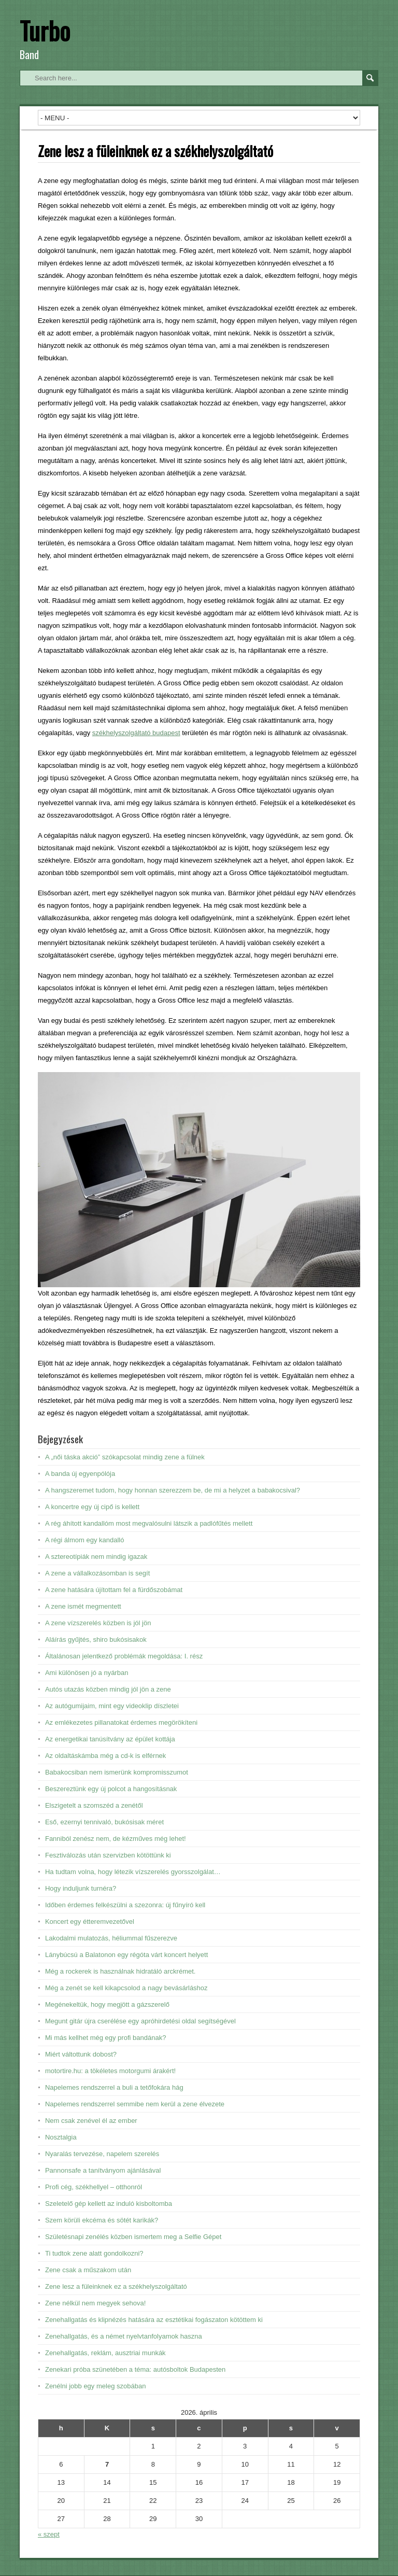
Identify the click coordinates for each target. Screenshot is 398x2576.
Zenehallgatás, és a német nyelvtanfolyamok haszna (123, 2336)
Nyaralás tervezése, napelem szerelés (102, 2154)
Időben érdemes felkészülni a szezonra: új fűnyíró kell (125, 1905)
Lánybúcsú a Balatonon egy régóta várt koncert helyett (126, 1955)
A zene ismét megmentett (83, 1606)
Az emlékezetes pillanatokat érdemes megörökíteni (121, 1722)
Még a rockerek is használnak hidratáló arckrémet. (120, 1971)
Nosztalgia (61, 2137)
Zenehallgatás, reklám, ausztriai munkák (105, 2353)
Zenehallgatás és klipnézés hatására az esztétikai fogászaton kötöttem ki (154, 2320)
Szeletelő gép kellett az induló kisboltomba (108, 2203)
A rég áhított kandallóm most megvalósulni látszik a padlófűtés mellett (148, 1523)
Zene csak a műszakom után (88, 2270)
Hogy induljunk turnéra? (80, 1888)
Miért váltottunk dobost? (81, 2054)
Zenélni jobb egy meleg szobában (95, 2386)
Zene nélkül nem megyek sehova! (95, 2303)
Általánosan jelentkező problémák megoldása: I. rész (124, 1656)
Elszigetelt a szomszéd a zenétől (94, 1805)
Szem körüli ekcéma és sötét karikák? (101, 2220)
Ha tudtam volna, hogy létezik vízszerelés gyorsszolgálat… (133, 1872)
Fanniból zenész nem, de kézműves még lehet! (115, 1838)
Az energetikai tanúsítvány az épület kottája (110, 1739)
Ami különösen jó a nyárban (86, 1673)
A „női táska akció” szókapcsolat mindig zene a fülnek (125, 1457)
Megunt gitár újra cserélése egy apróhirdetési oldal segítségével (140, 2021)
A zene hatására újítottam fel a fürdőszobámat (113, 1590)
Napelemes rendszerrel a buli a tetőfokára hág (114, 2087)
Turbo (45, 30)
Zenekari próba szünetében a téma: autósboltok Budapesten (135, 2369)
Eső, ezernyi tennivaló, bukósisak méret (104, 1822)
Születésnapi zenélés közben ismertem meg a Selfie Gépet (133, 2237)
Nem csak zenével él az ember (91, 2120)
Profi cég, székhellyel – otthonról (93, 2187)
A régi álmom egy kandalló (84, 1540)
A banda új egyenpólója (80, 1473)
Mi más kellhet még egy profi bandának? (105, 2038)
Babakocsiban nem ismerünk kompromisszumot (116, 1772)
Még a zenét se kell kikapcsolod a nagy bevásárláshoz (126, 1988)
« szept (49, 2534)
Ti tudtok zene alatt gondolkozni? (94, 2253)
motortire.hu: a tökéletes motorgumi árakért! (110, 2071)
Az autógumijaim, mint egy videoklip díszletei (112, 1706)
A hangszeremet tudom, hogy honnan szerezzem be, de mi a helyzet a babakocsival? (172, 1490)
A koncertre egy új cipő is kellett (92, 1507)
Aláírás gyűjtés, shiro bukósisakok (96, 1639)
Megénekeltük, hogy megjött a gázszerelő (107, 2004)
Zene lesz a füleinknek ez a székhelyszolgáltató (116, 2286)
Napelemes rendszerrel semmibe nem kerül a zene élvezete (134, 2104)
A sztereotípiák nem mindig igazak (96, 1556)
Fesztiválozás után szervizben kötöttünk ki (108, 1855)
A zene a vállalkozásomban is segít (97, 1573)
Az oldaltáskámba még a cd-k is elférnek (105, 1755)
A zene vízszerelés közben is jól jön (98, 1623)
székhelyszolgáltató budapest (136, 733)
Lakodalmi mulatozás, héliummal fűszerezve (111, 1938)
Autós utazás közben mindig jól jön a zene (108, 1689)
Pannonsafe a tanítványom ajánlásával (103, 2170)
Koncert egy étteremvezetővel (89, 1921)
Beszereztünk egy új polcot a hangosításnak (111, 1789)
